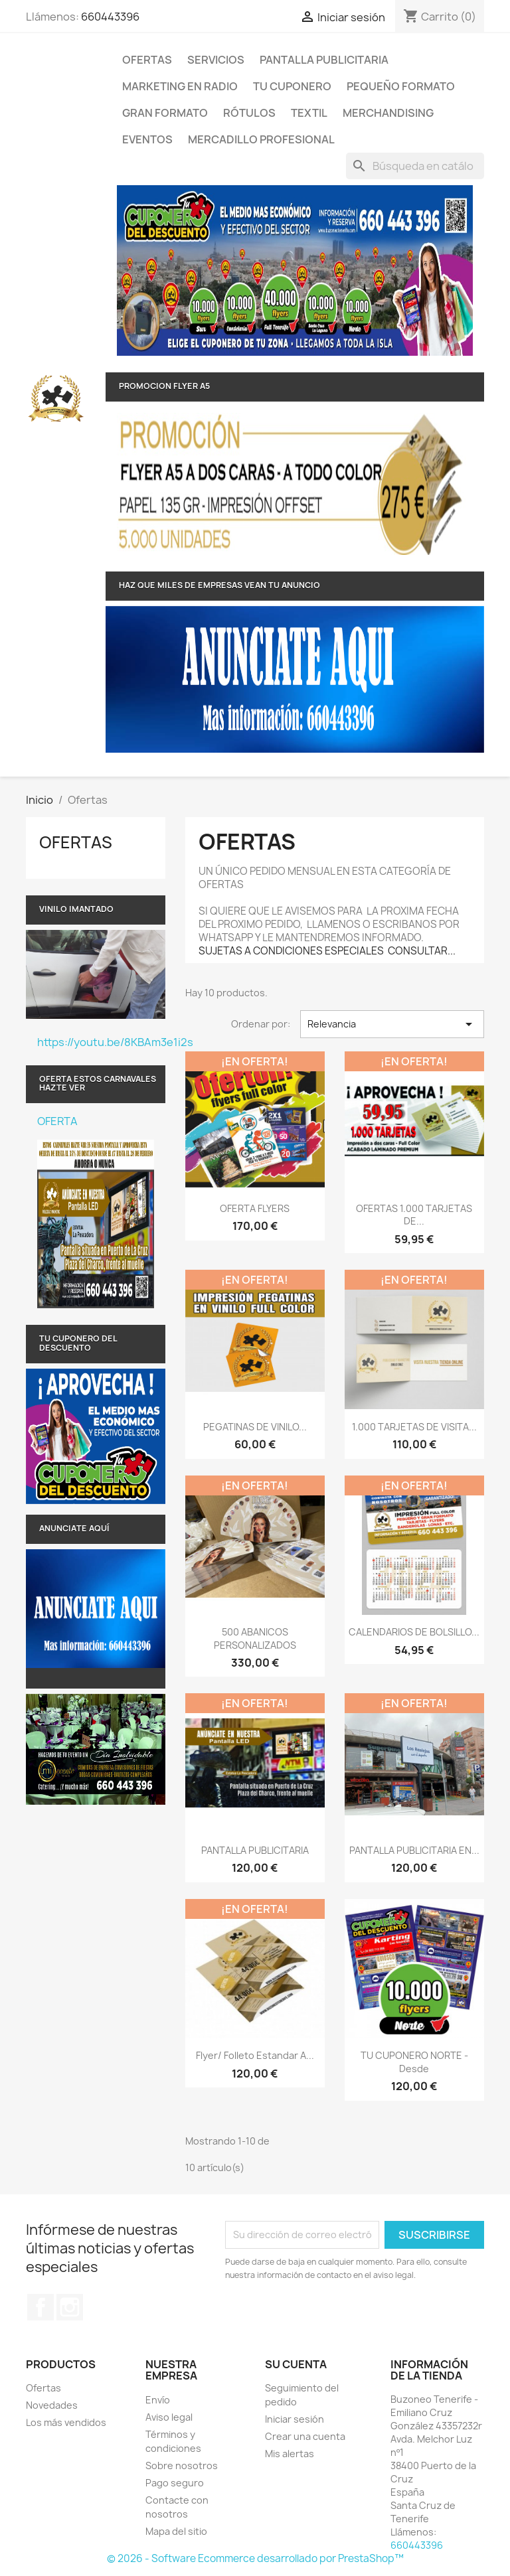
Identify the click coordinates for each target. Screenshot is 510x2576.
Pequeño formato (401, 86)
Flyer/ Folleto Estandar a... (255, 2055)
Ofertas (147, 59)
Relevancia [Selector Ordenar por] (392, 1024)
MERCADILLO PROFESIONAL (261, 139)
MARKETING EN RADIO (180, 86)
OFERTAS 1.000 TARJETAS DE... (414, 1215)
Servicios (215, 59)
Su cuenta (296, 2364)
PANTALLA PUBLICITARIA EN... (414, 1850)
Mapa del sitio (176, 2531)
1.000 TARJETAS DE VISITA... (414, 1426)
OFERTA (57, 1121)
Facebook (40, 2307)
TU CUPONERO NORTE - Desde (414, 2062)
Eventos (147, 139)
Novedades (52, 2405)
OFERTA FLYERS (255, 1208)
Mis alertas (289, 2453)
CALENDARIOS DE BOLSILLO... (414, 1632)
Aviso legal (169, 2417)
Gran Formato (165, 113)
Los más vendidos (66, 2422)
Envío (157, 2399)
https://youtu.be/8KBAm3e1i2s (101, 1042)
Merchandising (388, 113)
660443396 (110, 16)
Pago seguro (174, 2482)
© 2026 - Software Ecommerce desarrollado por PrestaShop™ (255, 2558)
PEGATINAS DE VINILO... (255, 1426)
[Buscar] (415, 166)
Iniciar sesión (294, 2419)
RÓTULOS (249, 113)
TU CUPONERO (292, 86)
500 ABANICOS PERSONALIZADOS (255, 1638)
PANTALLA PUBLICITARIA (324, 59)
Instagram (69, 2307)
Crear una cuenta (305, 2436)
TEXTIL (309, 113)
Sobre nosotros (181, 2465)
